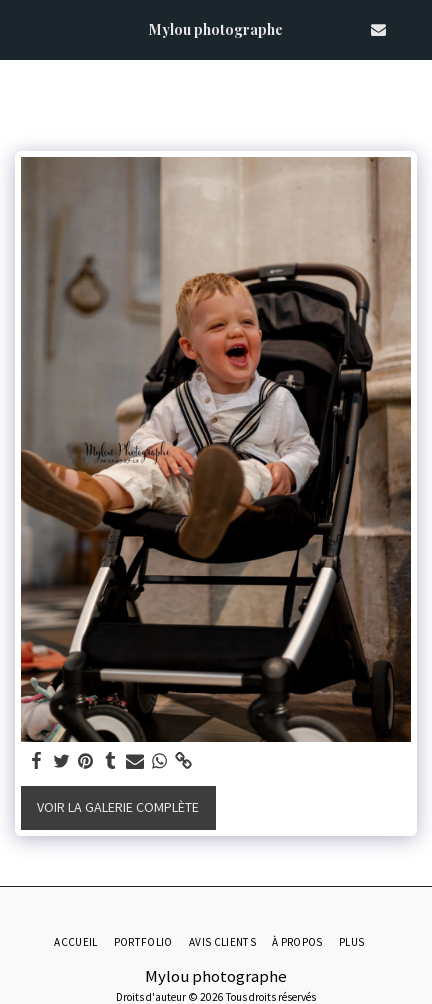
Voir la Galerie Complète (118, 807)
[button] (22, 28)
